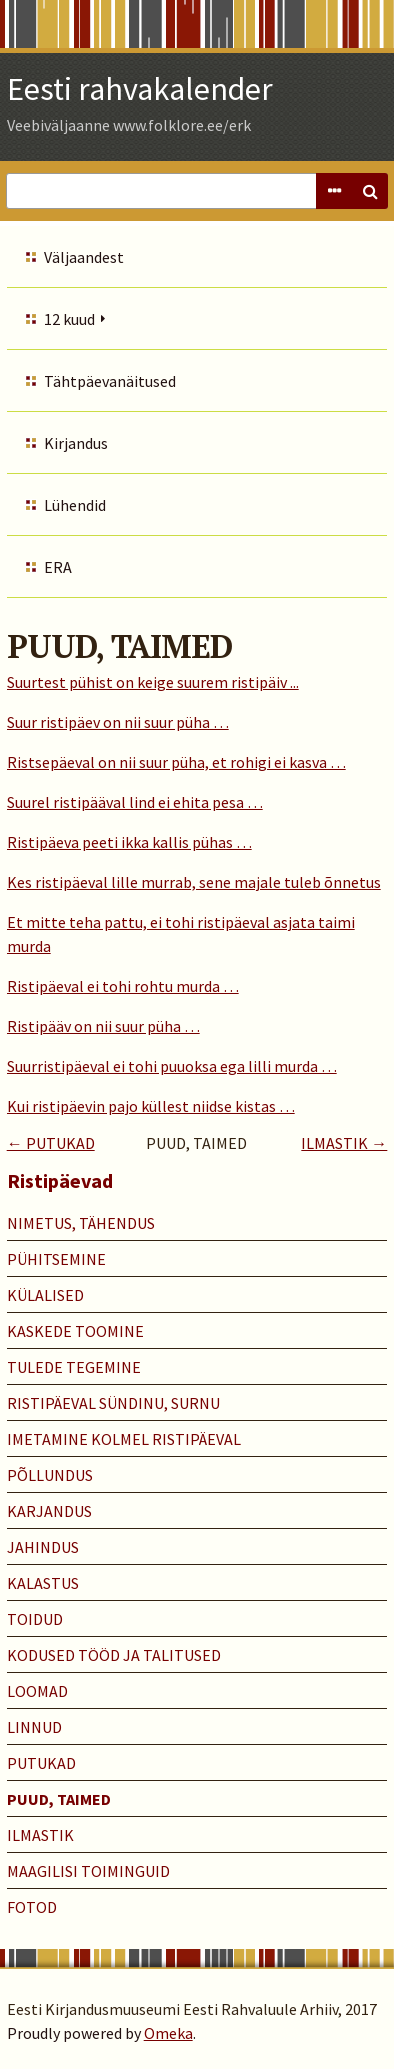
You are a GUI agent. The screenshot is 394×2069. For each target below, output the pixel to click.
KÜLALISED (45, 1295)
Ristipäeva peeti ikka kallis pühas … (129, 842)
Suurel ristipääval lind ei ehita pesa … (135, 802)
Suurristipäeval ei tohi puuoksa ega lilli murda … (172, 1066)
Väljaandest (84, 257)
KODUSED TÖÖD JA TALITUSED (114, 1655)
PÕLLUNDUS (50, 1475)
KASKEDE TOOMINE (75, 1331)
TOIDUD (35, 1619)
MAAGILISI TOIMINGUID (88, 1871)
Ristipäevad (60, 1180)
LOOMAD (37, 1691)
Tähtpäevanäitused (110, 381)
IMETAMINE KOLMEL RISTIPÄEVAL (124, 1439)
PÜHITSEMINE (56, 1259)
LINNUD (34, 1727)
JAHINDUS (43, 1547)
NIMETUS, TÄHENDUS (81, 1223)
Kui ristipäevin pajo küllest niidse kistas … (151, 1106)
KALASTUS (43, 1583)
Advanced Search (334, 191)
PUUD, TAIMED (59, 1799)
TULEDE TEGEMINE (74, 1367)
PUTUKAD (41, 1763)
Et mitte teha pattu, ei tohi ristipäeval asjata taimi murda (181, 934)
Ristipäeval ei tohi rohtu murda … (123, 986)
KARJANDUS (49, 1511)
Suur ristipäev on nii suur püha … (118, 722)
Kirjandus (76, 443)
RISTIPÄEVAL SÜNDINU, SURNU (113, 1403)
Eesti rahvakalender (140, 89)
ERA (58, 567)
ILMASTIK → (344, 1143)
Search (370, 191)
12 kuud (69, 319)
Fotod (32, 1907)
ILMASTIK (40, 1835)
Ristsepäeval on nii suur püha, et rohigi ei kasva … (176, 762)
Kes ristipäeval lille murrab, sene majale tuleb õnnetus (194, 882)
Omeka (168, 2033)
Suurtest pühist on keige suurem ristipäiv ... (153, 682)
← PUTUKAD (51, 1143)
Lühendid (75, 505)
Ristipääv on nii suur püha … (103, 1026)
